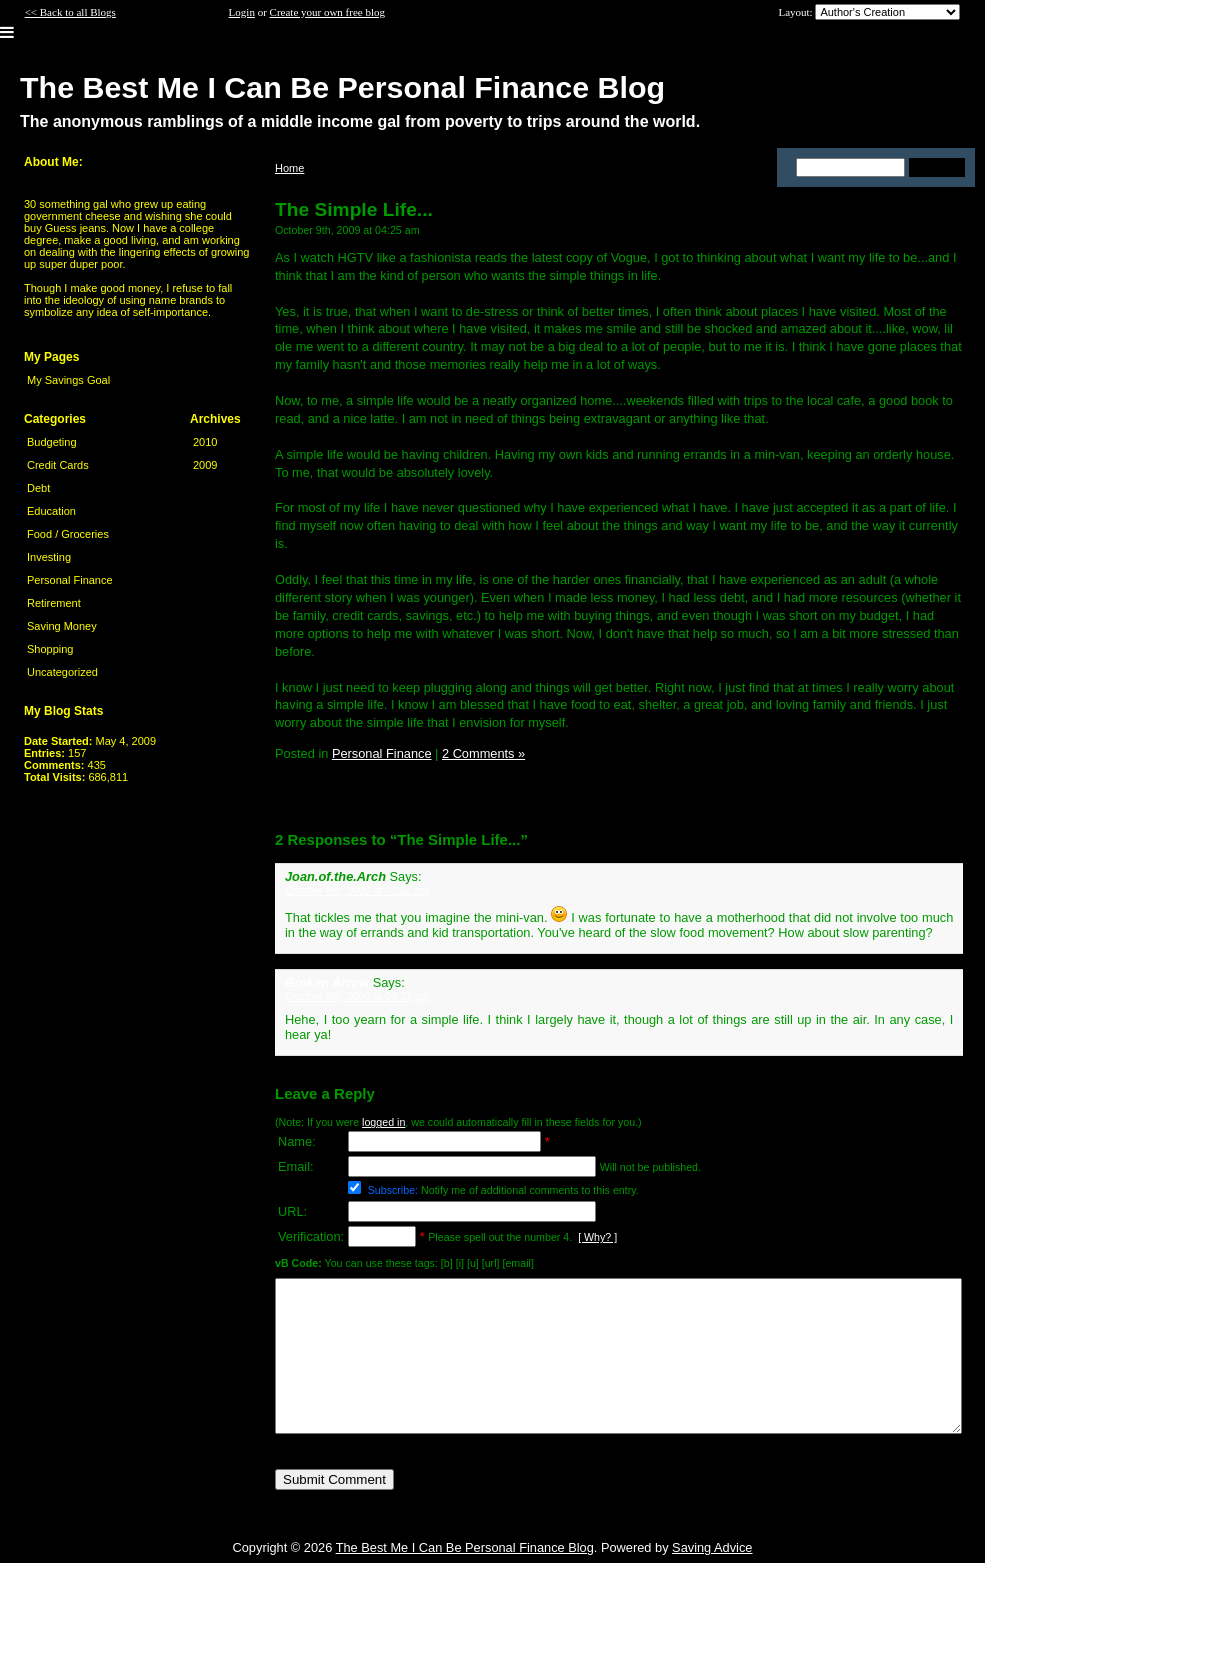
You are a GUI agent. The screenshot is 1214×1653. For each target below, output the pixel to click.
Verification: (311, 1236)
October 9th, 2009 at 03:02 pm (357, 890)
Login (242, 12)
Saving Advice (712, 1577)
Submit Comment (334, 1509)
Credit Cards (58, 465)
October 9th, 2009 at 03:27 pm (357, 996)
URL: (292, 1211)
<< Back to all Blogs (70, 12)
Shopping (50, 649)
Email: (296, 1166)
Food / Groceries (68, 534)
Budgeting (52, 442)
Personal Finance (70, 580)
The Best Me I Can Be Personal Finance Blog (465, 1577)
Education (51, 511)
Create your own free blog (327, 12)
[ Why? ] (597, 1237)
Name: (297, 1141)
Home (289, 168)
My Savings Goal (68, 380)
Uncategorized (62, 672)
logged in (383, 1122)
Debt (38, 488)
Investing (49, 557)
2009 (205, 465)
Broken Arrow (327, 982)
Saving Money (62, 626)
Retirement (54, 603)
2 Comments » (483, 753)
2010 (205, 442)
